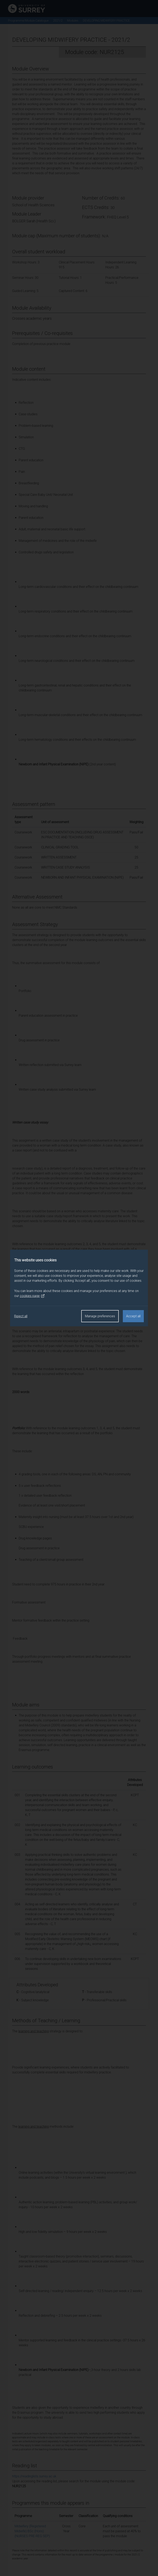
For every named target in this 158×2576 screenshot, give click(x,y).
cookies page (32, 1296)
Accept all (133, 1316)
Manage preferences (100, 1316)
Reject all (20, 1316)
